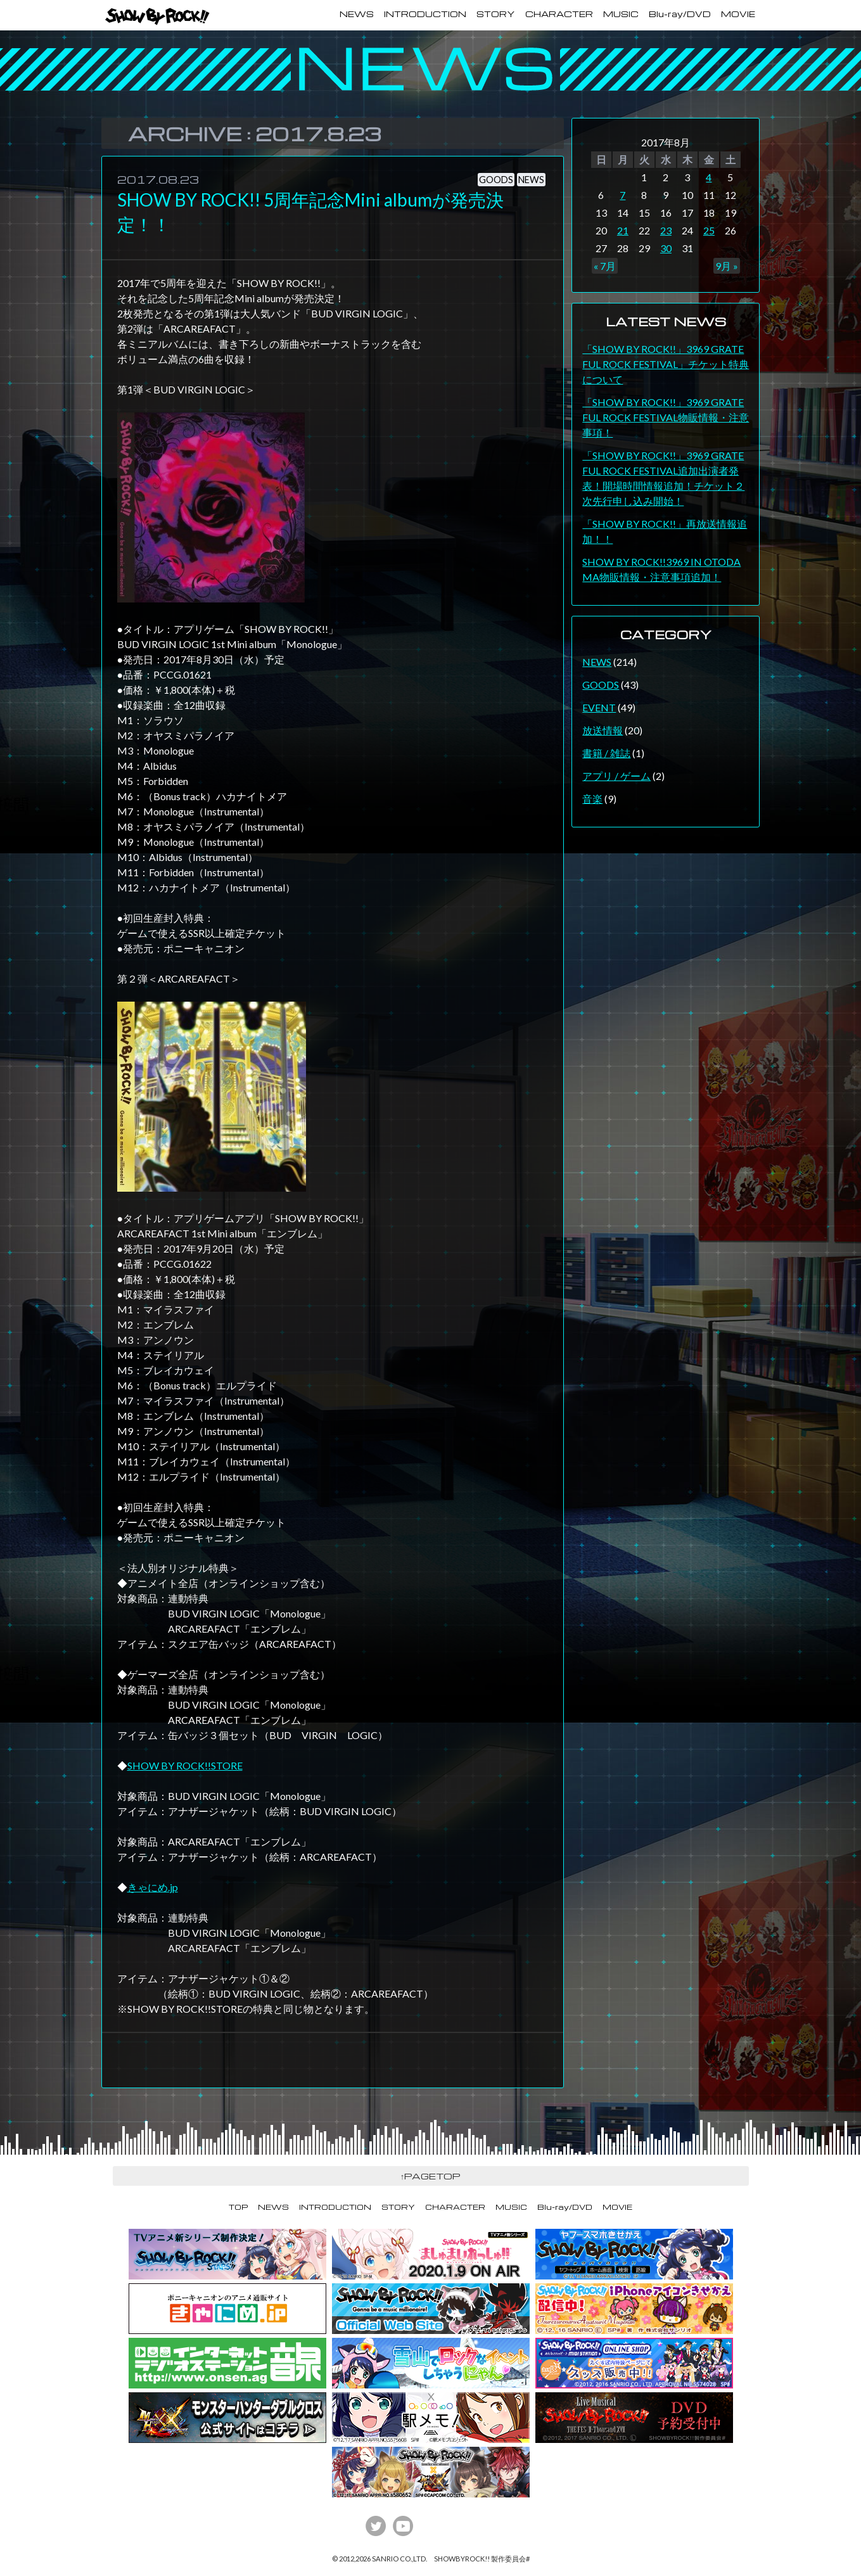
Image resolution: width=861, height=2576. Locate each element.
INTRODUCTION (425, 14)
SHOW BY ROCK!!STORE (185, 1765)
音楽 (592, 799)
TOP (238, 2207)
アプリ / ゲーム (616, 776)
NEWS (357, 14)
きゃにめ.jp (152, 1887)
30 (666, 248)
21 (622, 230)
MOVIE (738, 14)
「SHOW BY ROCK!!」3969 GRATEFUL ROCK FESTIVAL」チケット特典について (665, 364)
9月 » (726, 266)
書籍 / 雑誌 (606, 753)
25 (709, 230)
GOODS (496, 179)
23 (666, 230)
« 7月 (605, 266)
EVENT (599, 707)
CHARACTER (559, 14)
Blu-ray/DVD (680, 14)
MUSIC (621, 14)
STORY (495, 14)
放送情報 (602, 730)
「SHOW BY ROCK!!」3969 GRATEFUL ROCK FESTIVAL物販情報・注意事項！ (665, 417)
